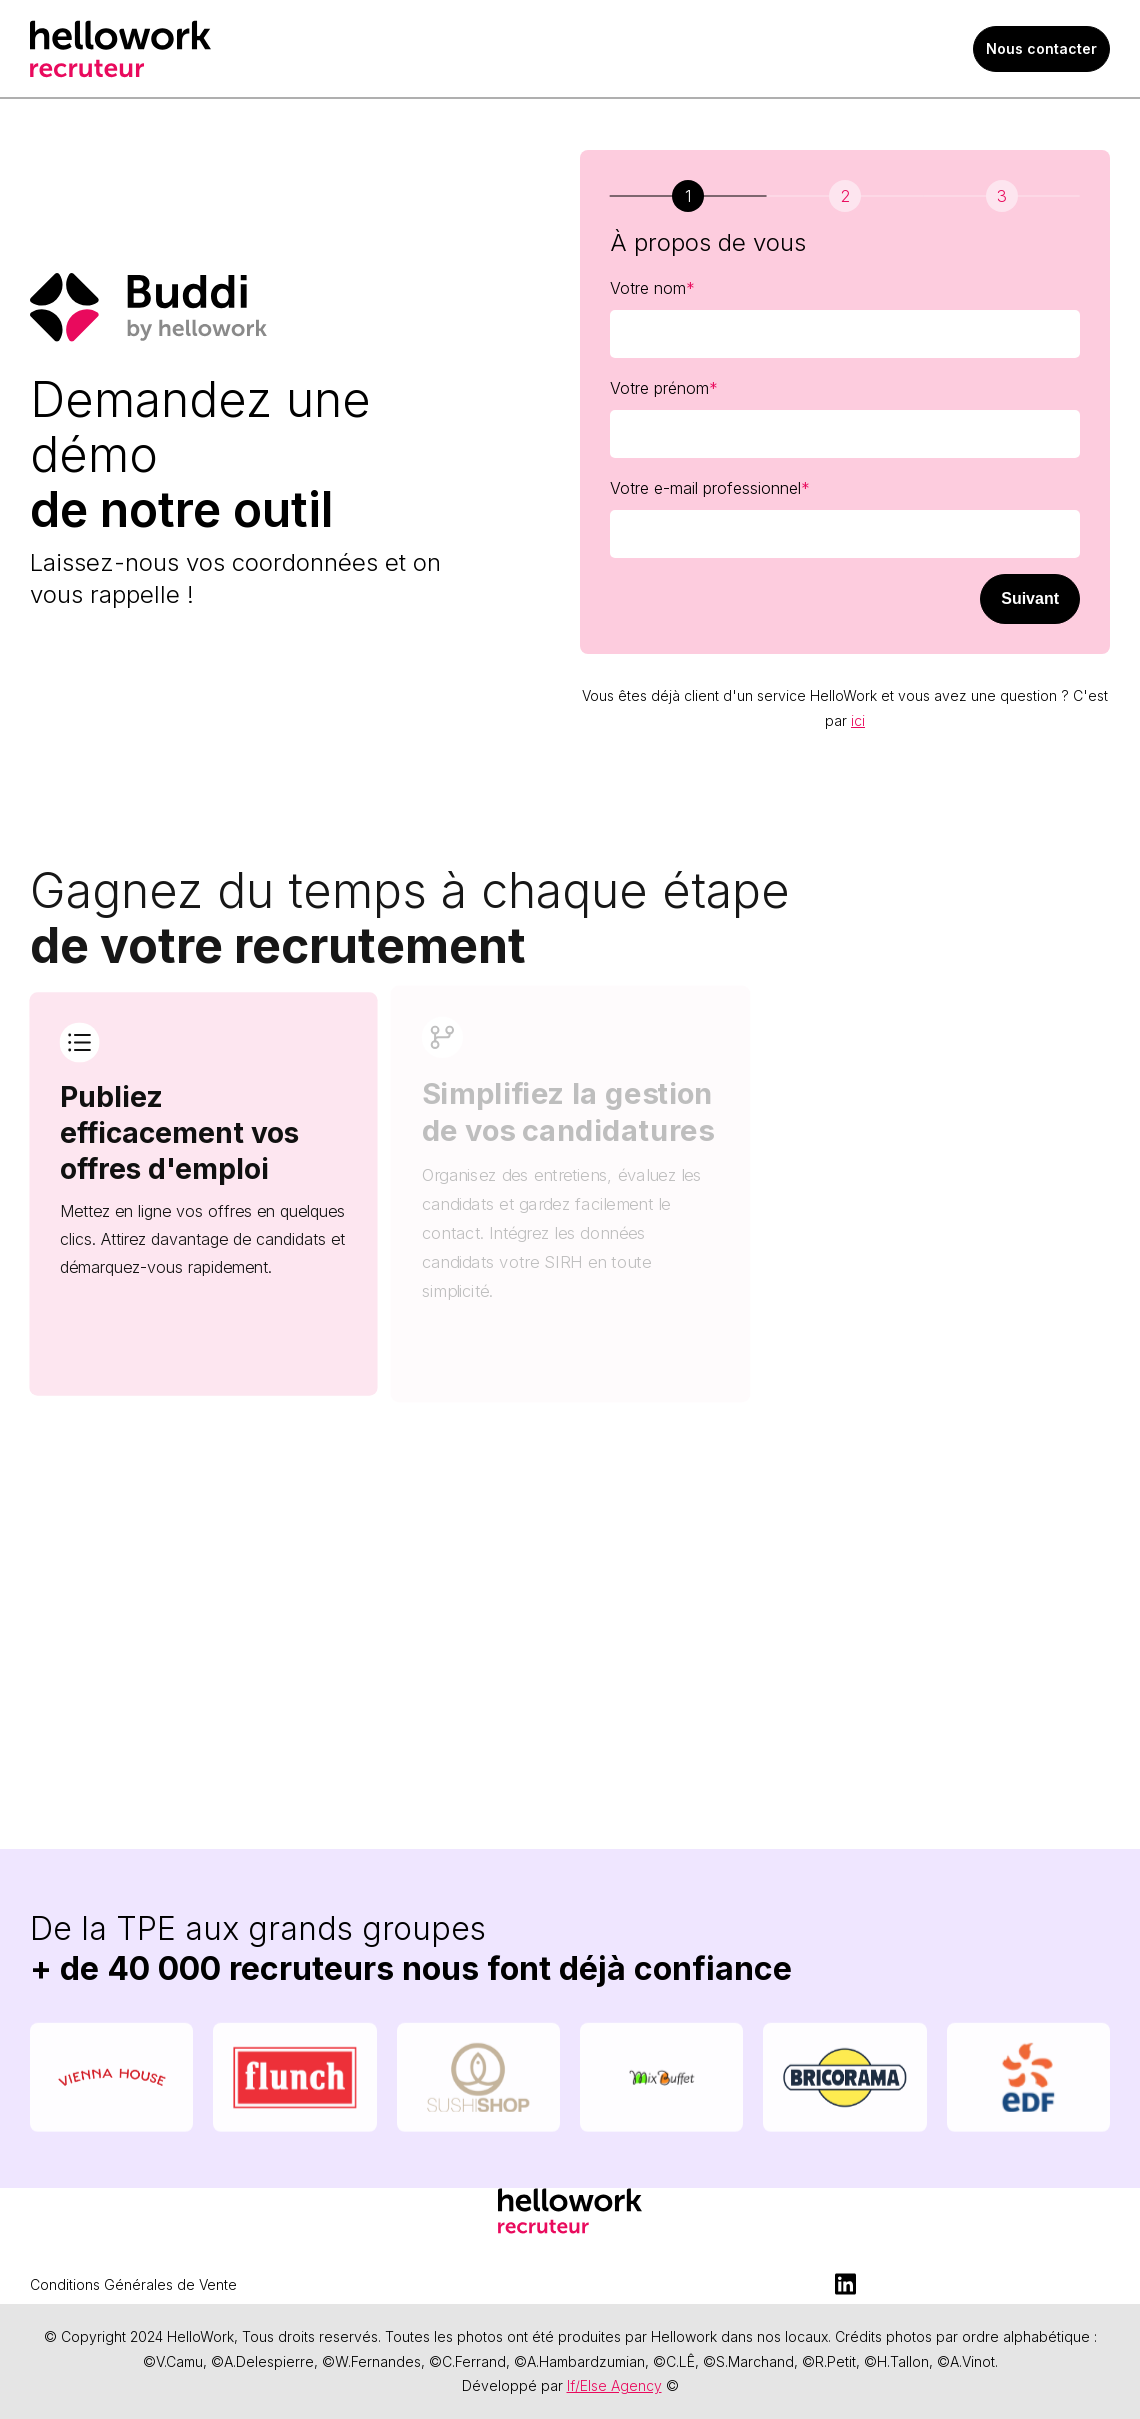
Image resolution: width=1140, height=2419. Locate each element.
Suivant (1030, 598)
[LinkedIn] (845, 2284)
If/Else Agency (614, 2385)
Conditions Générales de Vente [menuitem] (133, 2284)
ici (858, 720)
